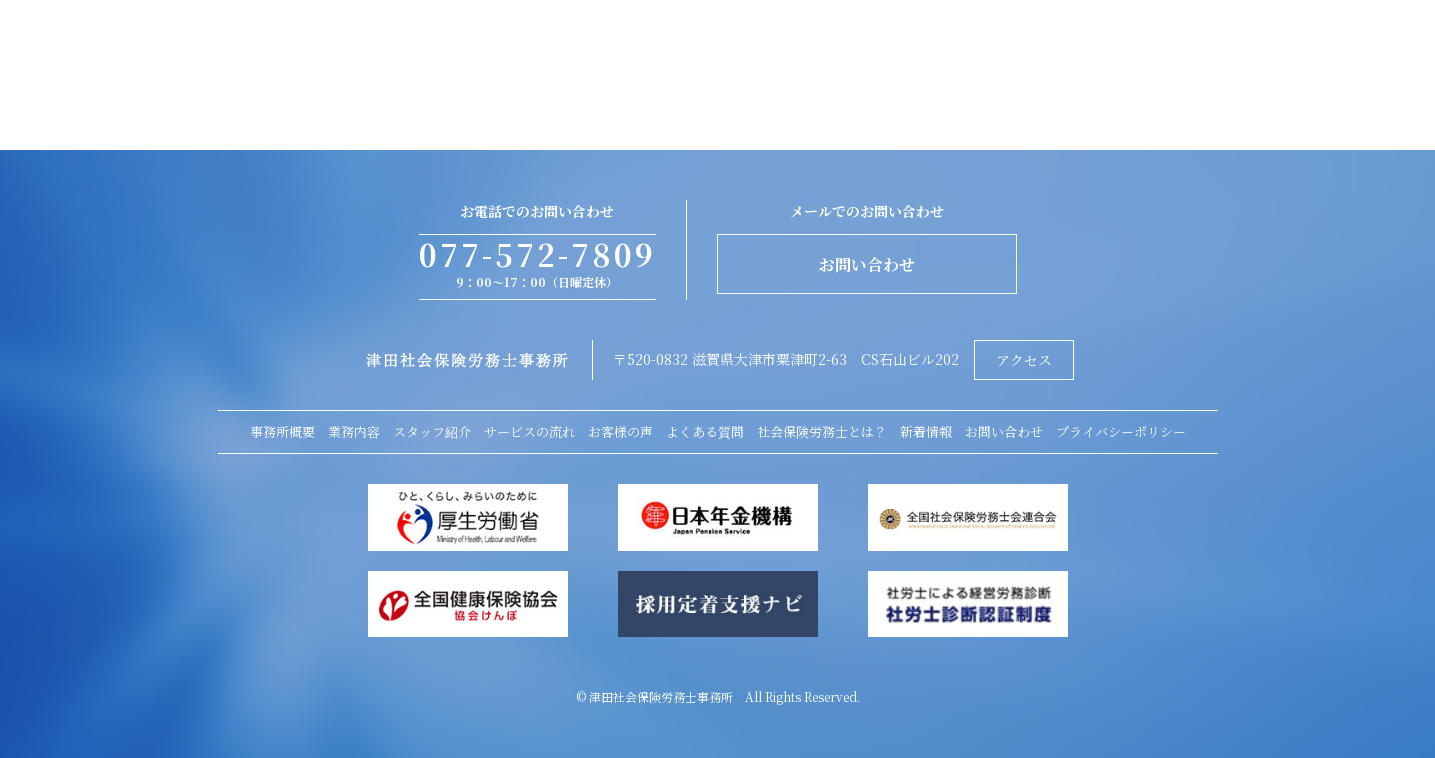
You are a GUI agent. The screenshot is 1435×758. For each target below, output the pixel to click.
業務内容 (354, 431)
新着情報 (926, 431)
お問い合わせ (867, 264)
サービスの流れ (529, 431)
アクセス (1024, 360)
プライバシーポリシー (1121, 431)
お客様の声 (620, 431)
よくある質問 (705, 431)
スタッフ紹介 (432, 431)
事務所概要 (282, 431)
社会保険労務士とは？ (822, 431)
